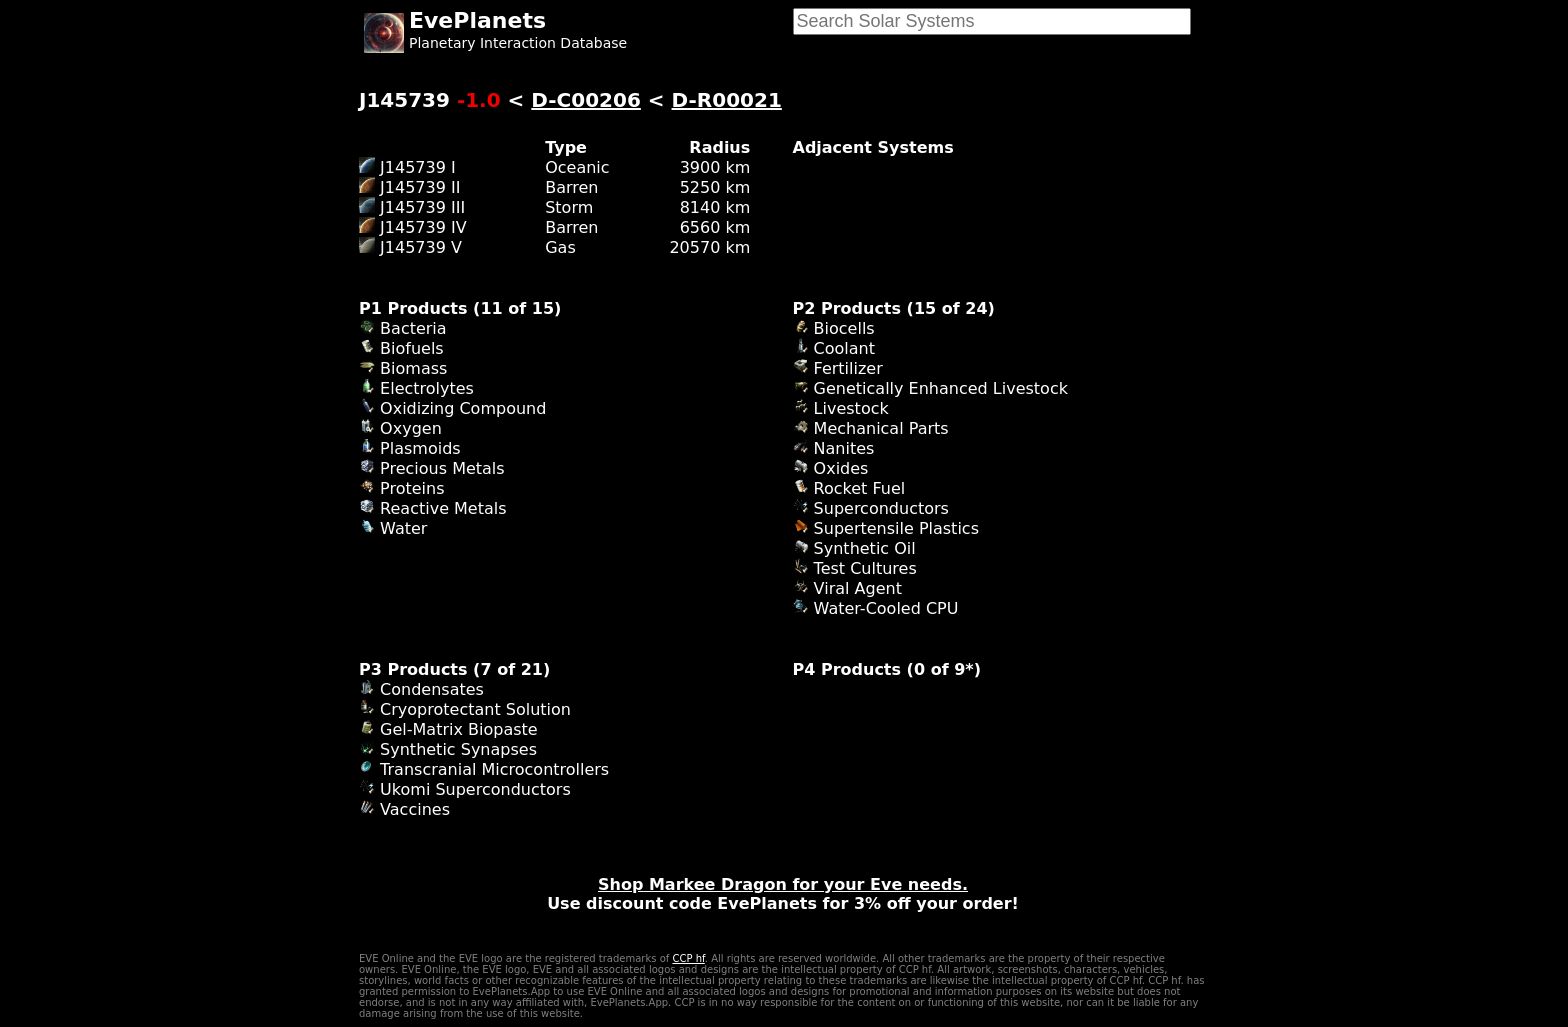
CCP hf (688, 958)
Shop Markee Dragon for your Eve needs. (783, 884)
